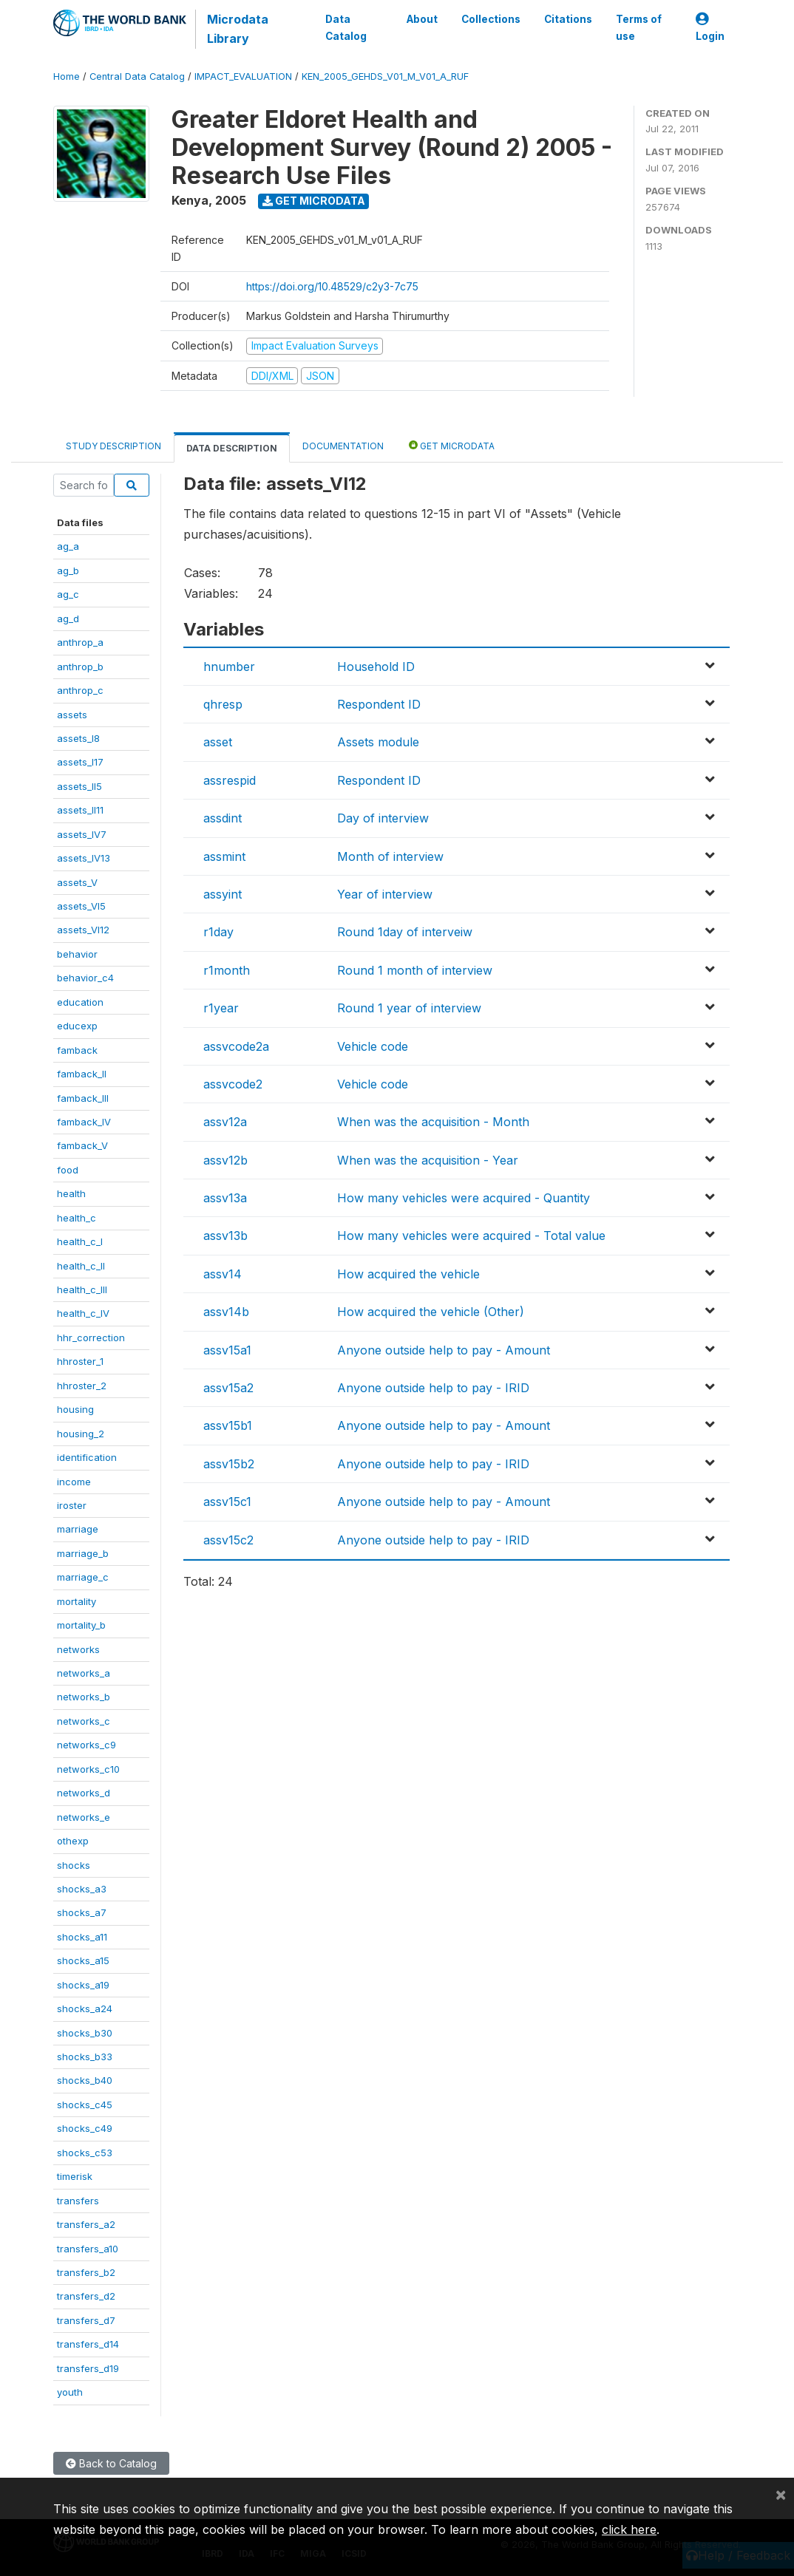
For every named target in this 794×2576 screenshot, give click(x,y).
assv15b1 (227, 1425)
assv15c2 (228, 1540)
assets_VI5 (81, 906)
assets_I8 (78, 738)
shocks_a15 (83, 1960)
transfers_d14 (88, 2344)
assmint (224, 856)
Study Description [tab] (113, 446)
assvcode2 (232, 1084)
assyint (222, 894)
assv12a (225, 1121)
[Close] (781, 2494)
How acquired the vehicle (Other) (430, 1311)
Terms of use (639, 27)
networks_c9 (86, 1745)
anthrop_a (80, 642)
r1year (221, 1008)
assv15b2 (228, 1463)
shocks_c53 (84, 2152)
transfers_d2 (86, 2296)
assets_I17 (80, 762)
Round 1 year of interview (409, 1008)
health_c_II (81, 1266)
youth (70, 2392)
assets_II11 (80, 810)
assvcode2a (236, 1046)
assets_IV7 (81, 834)
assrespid (229, 780)
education (80, 1002)
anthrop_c (80, 690)
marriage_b (83, 1553)
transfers (78, 2201)
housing (75, 1409)
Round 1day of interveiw (404, 931)
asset (217, 742)
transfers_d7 (86, 2320)
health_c (76, 1218)
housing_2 (80, 1433)
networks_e (83, 1817)
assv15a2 (228, 1387)
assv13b (225, 1235)
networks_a (83, 1673)
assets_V (77, 882)
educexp (77, 1026)
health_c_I (80, 1241)
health (71, 1193)
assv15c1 (227, 1501)
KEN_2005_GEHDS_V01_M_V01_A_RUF (385, 76)
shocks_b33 (84, 2056)
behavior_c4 (85, 978)
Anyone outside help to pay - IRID (433, 1387)
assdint (222, 818)
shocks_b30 (84, 2033)
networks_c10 (88, 1769)
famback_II (81, 1074)
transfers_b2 (86, 2272)
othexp (73, 1841)
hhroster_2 (81, 1385)
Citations (568, 19)
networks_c (83, 1721)
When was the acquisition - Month (433, 1121)
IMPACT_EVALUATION (243, 76)
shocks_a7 (81, 1912)
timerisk (74, 2176)
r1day (218, 931)
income (74, 1482)
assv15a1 (227, 1350)
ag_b (68, 570)
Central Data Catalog (137, 76)
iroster (71, 1505)
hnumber (229, 666)
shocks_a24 (84, 2008)
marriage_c (83, 1577)
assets (72, 714)
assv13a (225, 1197)
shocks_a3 (81, 1889)
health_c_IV (83, 1313)
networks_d (83, 1793)
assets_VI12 (83, 930)
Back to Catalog (111, 2463)
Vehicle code (372, 1046)
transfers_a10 (87, 2249)
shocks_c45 (84, 2104)
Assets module (378, 742)
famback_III (83, 1098)
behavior (77, 954)
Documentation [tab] (343, 446)
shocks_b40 (84, 2080)
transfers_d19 (88, 2368)
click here (629, 2529)
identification (87, 1457)
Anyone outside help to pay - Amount (443, 1350)
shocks (73, 1865)
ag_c (68, 594)
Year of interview (384, 894)
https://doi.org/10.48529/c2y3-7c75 (332, 286)
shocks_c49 (84, 2128)
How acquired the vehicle (408, 1274)
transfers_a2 (86, 2224)
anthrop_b (80, 666)
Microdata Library (237, 29)
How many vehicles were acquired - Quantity (463, 1197)
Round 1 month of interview (414, 970)
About (422, 19)
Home (66, 76)
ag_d (68, 618)
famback (77, 1050)
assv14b (226, 1311)
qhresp (222, 704)
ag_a (68, 546)
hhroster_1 (80, 1361)
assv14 (222, 1274)
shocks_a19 (83, 1985)
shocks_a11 (82, 1937)
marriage (77, 1529)
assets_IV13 (83, 858)
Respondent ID (379, 704)
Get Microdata (313, 200)
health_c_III (82, 1289)
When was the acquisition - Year (427, 1160)
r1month (226, 970)
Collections (490, 19)
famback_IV (84, 1122)
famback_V (82, 1145)
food (67, 1170)
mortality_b (81, 1625)
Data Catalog (346, 27)
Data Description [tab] (231, 448)
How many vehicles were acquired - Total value (471, 1235)
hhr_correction (91, 1337)
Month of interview (390, 856)
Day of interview (383, 818)
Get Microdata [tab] (452, 445)
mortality (76, 1601)
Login (710, 27)
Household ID (376, 666)
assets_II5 (79, 786)
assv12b (225, 1160)
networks (78, 1649)
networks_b (83, 1697)
